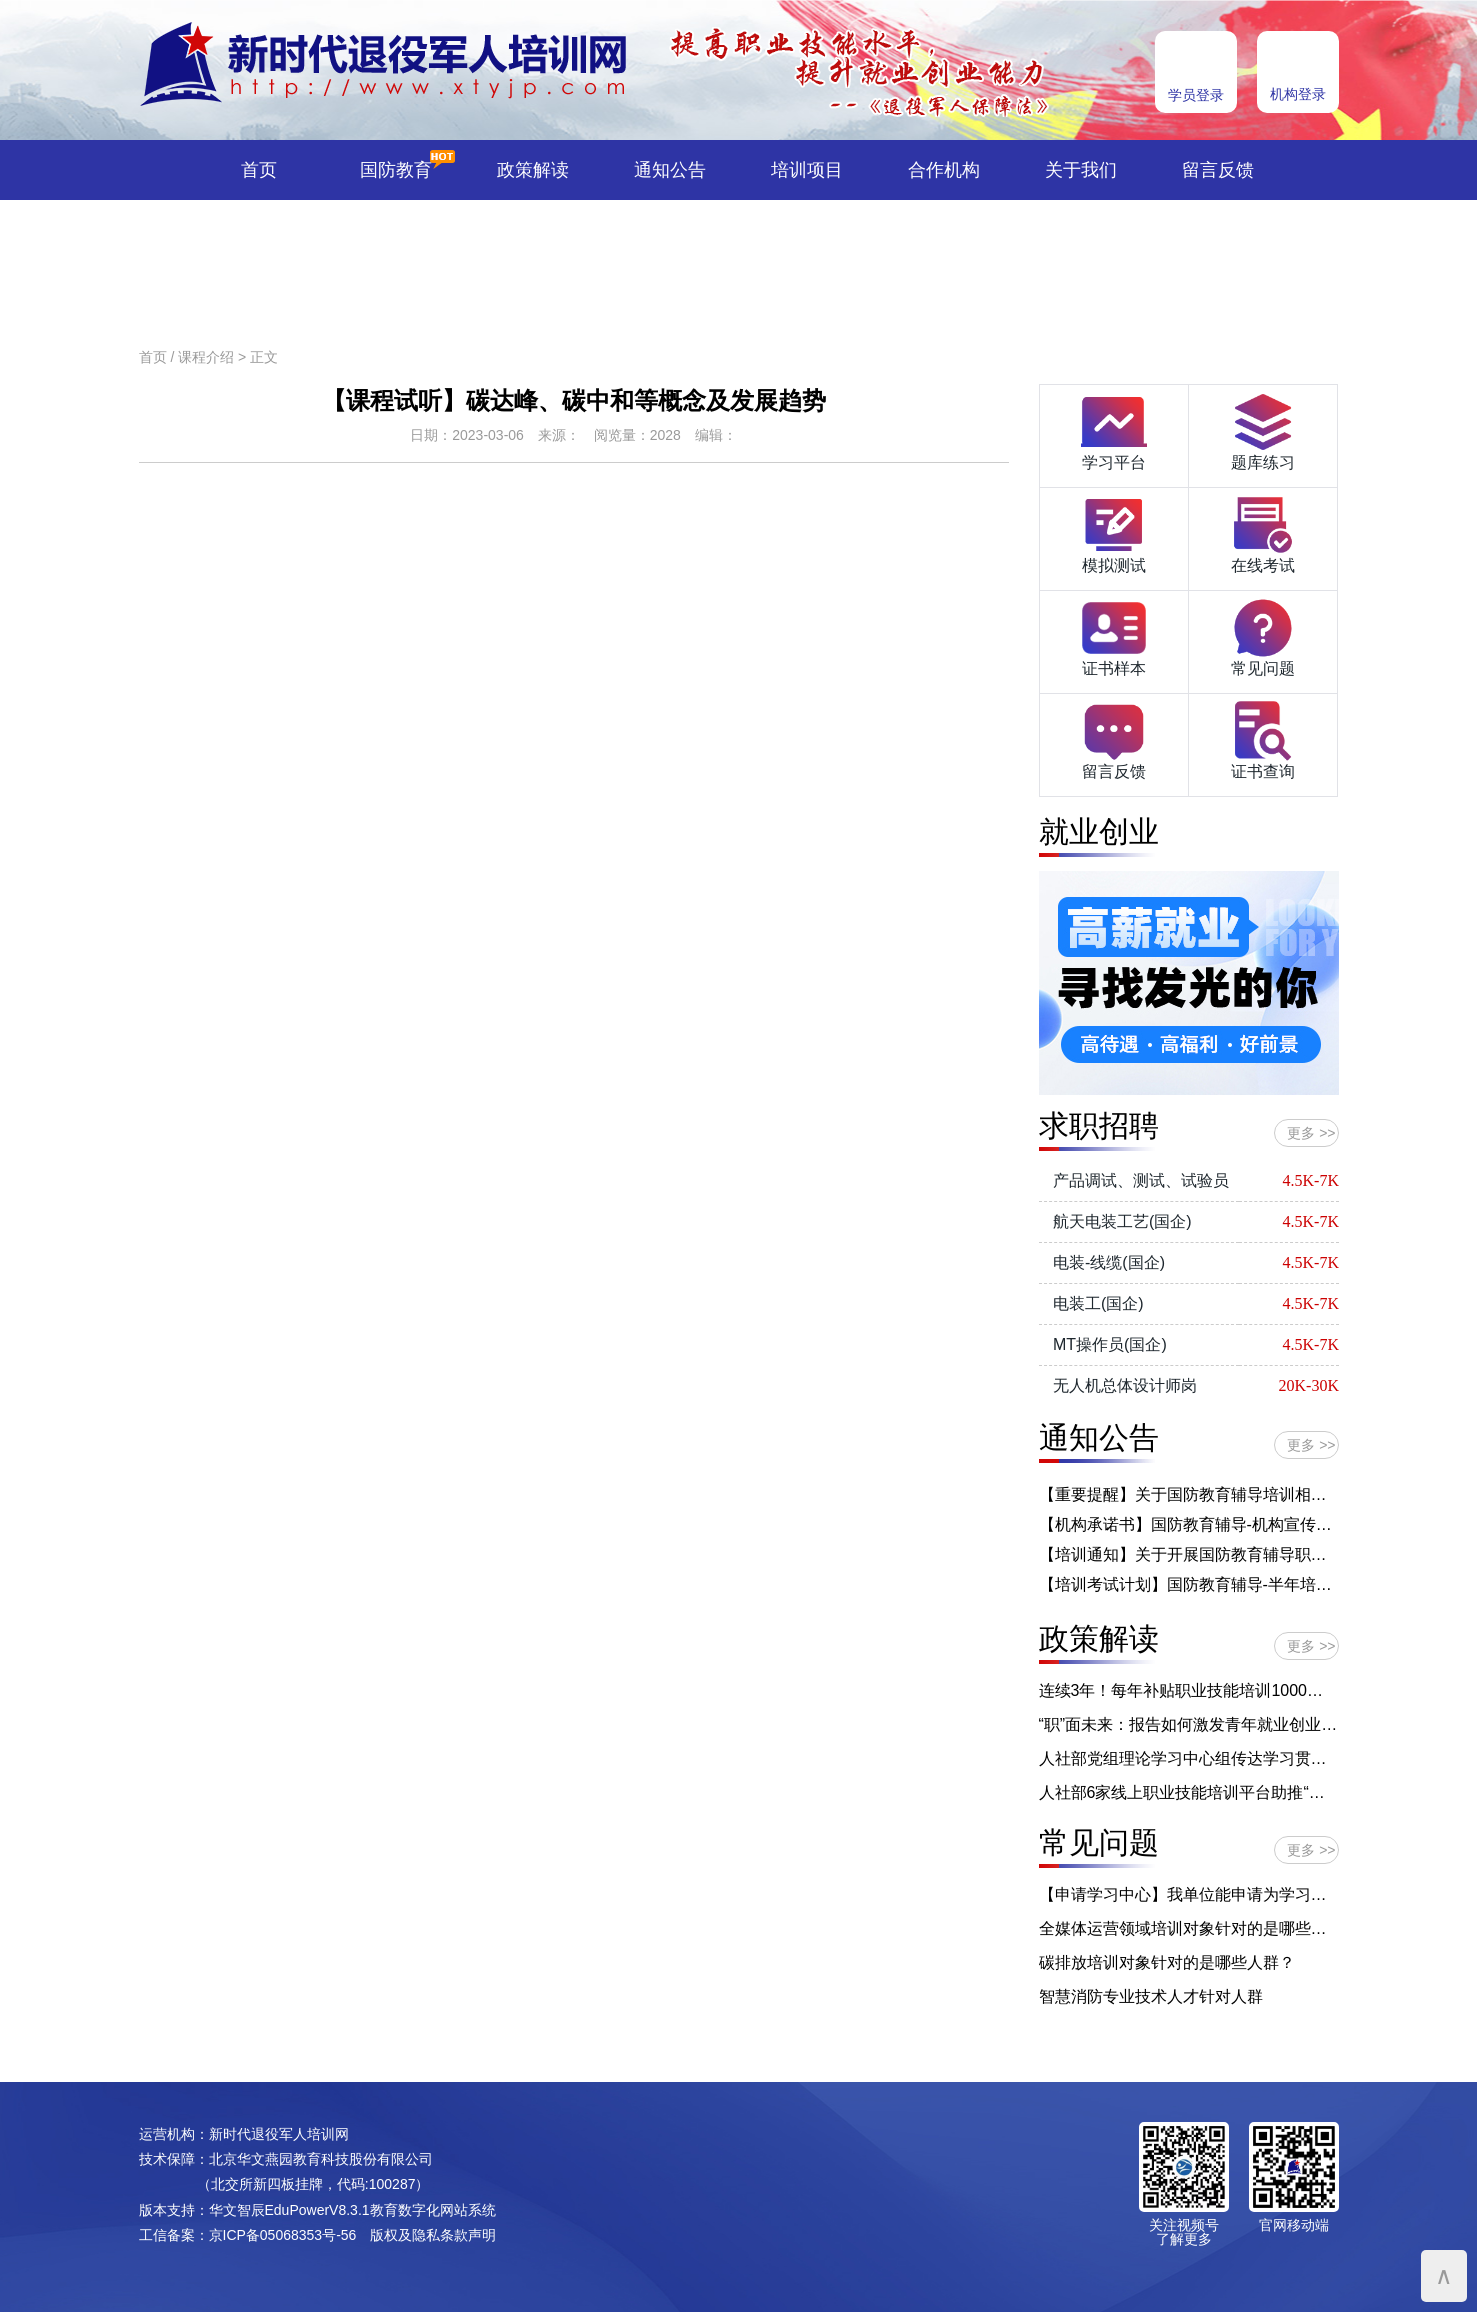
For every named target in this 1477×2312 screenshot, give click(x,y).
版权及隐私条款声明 (433, 2235)
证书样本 (1114, 636)
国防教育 (396, 170)
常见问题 (1263, 636)
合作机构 (944, 170)
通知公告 (670, 170)
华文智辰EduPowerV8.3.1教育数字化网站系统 (352, 2210)
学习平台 (1114, 430)
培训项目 (807, 170)
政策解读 (533, 170)
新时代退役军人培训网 (279, 2134)
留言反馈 (1218, 170)
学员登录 (1196, 95)
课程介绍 (206, 357)
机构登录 (1298, 94)
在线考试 (1263, 533)
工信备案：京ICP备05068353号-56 (248, 2235)
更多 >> (1311, 1133)
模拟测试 (1114, 533)
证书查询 (1263, 739)
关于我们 (1081, 170)
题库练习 (1263, 430)
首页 (259, 170)
